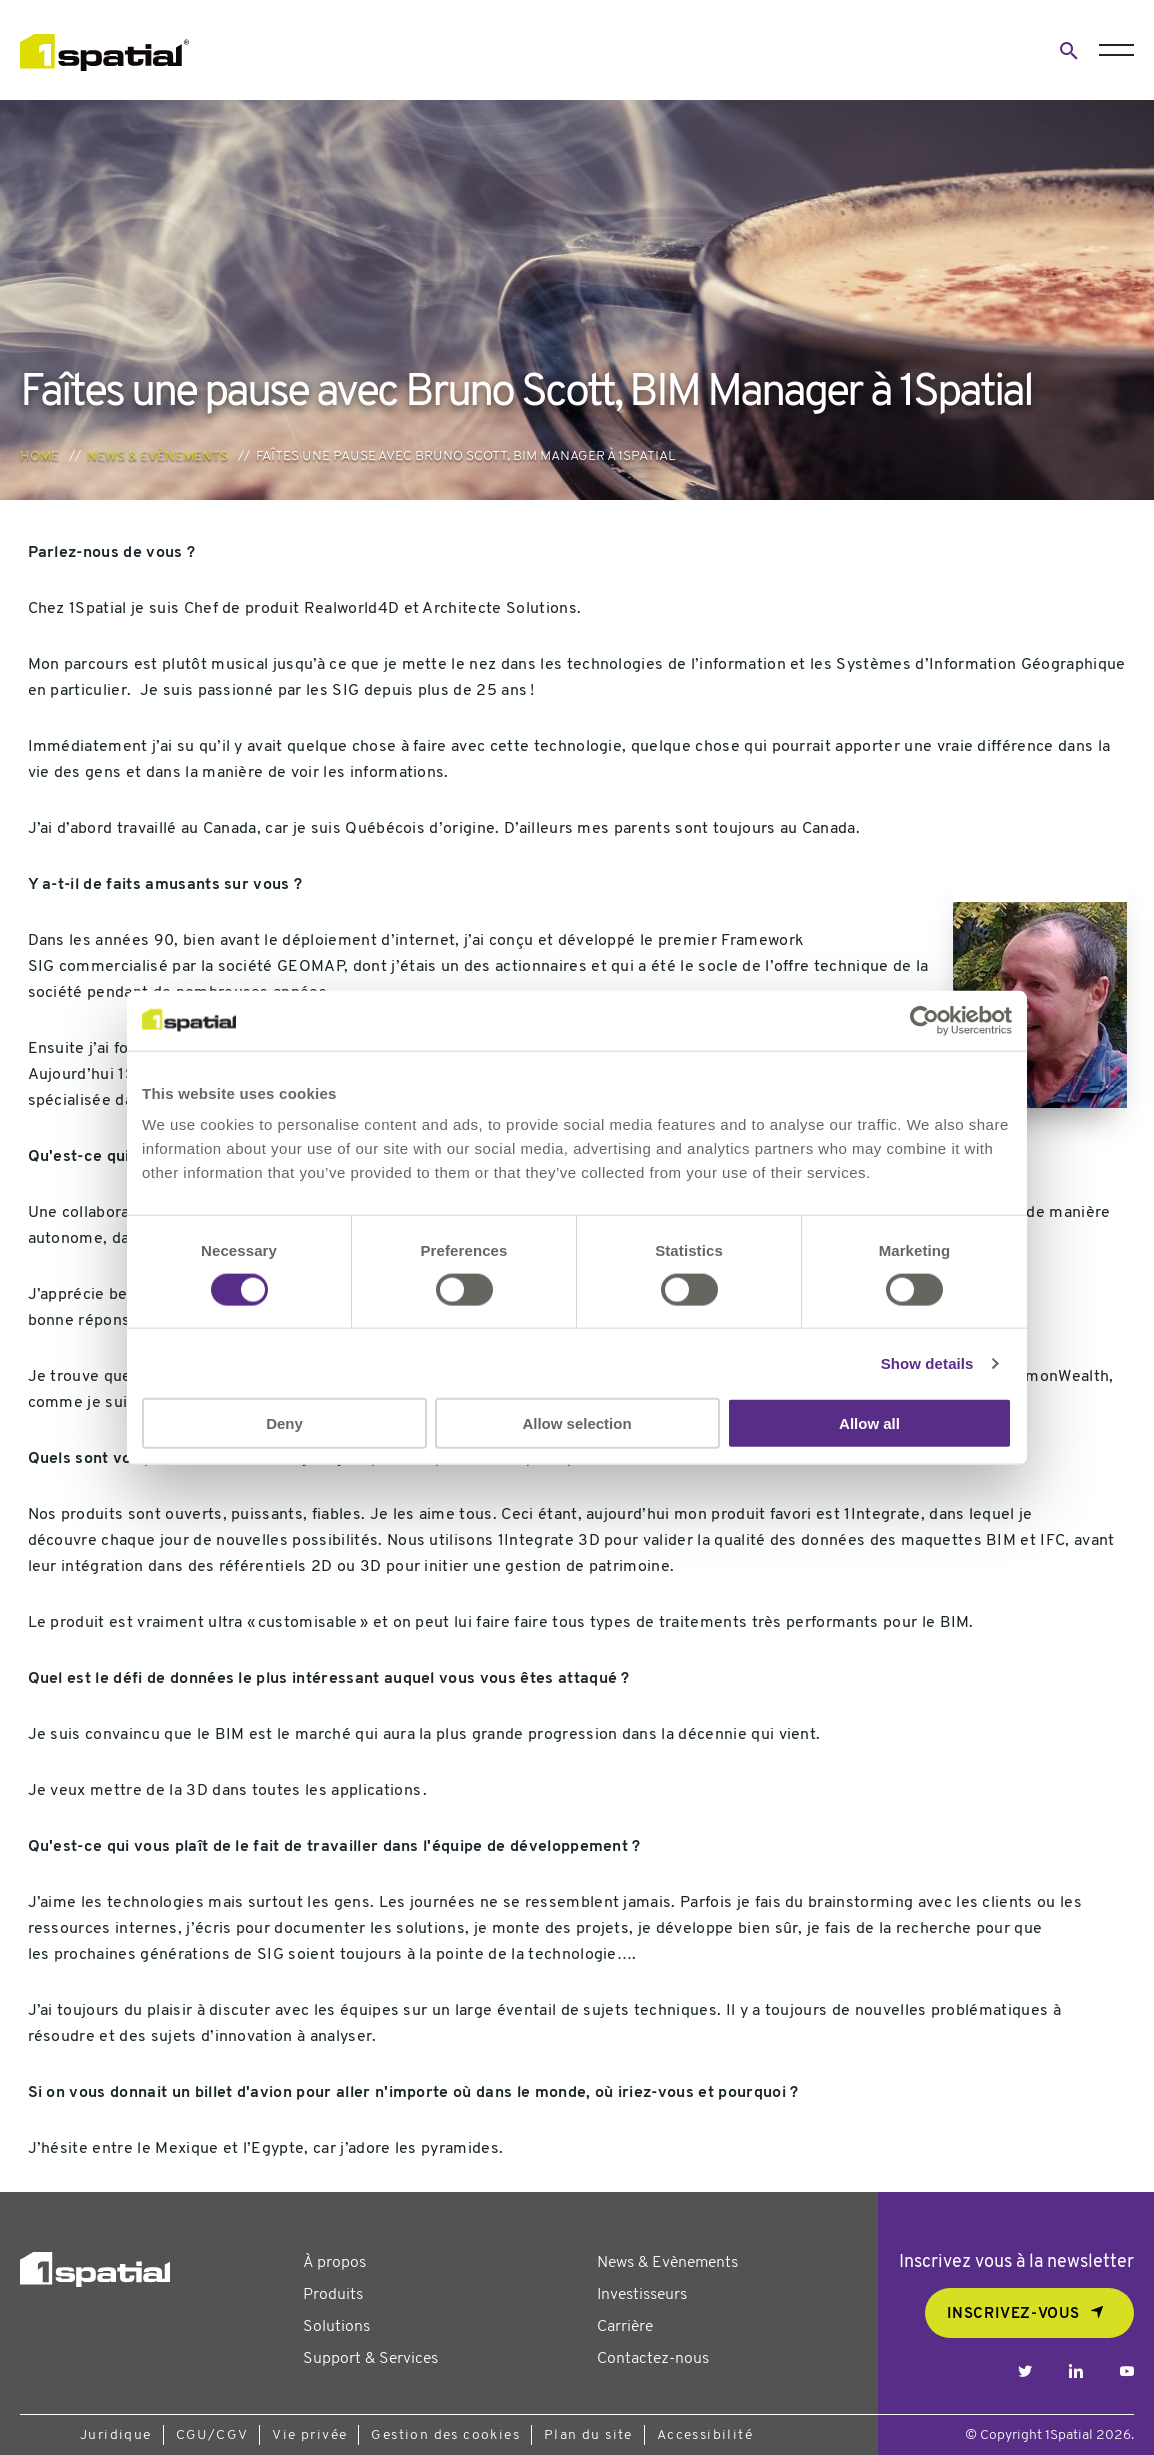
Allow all (869, 1423)
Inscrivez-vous (1013, 2314)
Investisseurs (642, 2295)
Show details (927, 1362)
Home (39, 456)
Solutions (336, 2327)
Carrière (625, 2327)
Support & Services (370, 2359)
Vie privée (309, 2435)
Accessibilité (705, 2435)
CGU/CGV (212, 2435)
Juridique (116, 2435)
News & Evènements (157, 456)
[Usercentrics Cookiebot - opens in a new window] (924, 1020)
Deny (284, 1423)
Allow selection (576, 1423)
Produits (333, 2295)
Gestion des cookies (445, 2435)
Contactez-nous (653, 2359)
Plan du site (588, 2435)
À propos (334, 2263)
